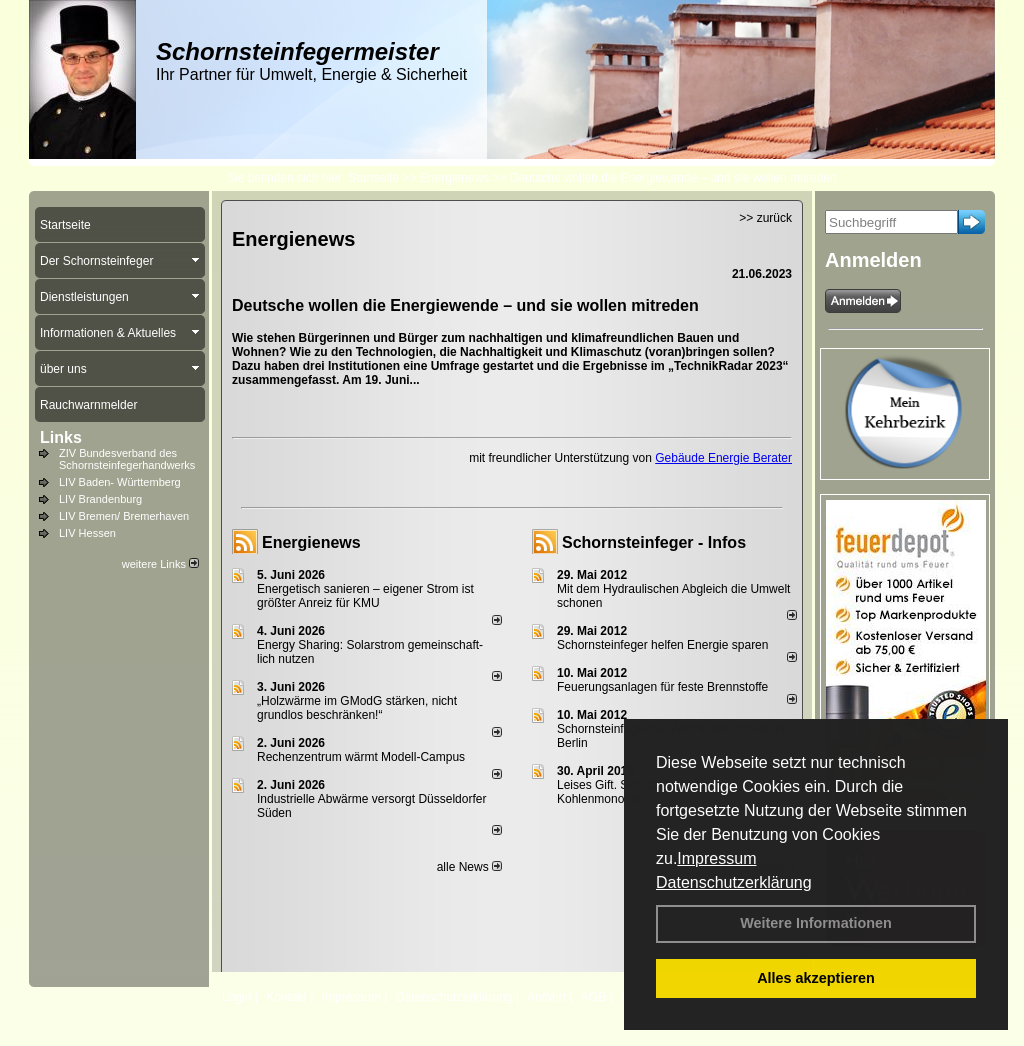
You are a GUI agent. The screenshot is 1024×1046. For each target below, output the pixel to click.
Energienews (311, 542)
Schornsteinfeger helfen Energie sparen (662, 645)
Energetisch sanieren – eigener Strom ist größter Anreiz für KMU (365, 596)
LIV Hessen (87, 533)
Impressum (716, 858)
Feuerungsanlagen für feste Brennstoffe (662, 687)
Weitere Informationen (816, 923)
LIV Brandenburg (100, 499)
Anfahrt (546, 997)
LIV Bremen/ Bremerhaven (124, 516)
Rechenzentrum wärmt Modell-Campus (361, 757)
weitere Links (160, 564)
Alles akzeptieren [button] (816, 978)
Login (236, 997)
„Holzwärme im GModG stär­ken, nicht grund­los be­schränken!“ (357, 708)
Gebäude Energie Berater (723, 458)
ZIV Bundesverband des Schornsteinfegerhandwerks (127, 459)
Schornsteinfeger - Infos (654, 542)
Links (61, 437)
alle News (469, 867)
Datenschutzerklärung (734, 882)
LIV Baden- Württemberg (120, 482)
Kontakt (286, 997)
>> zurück (765, 218)
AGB (593, 997)
